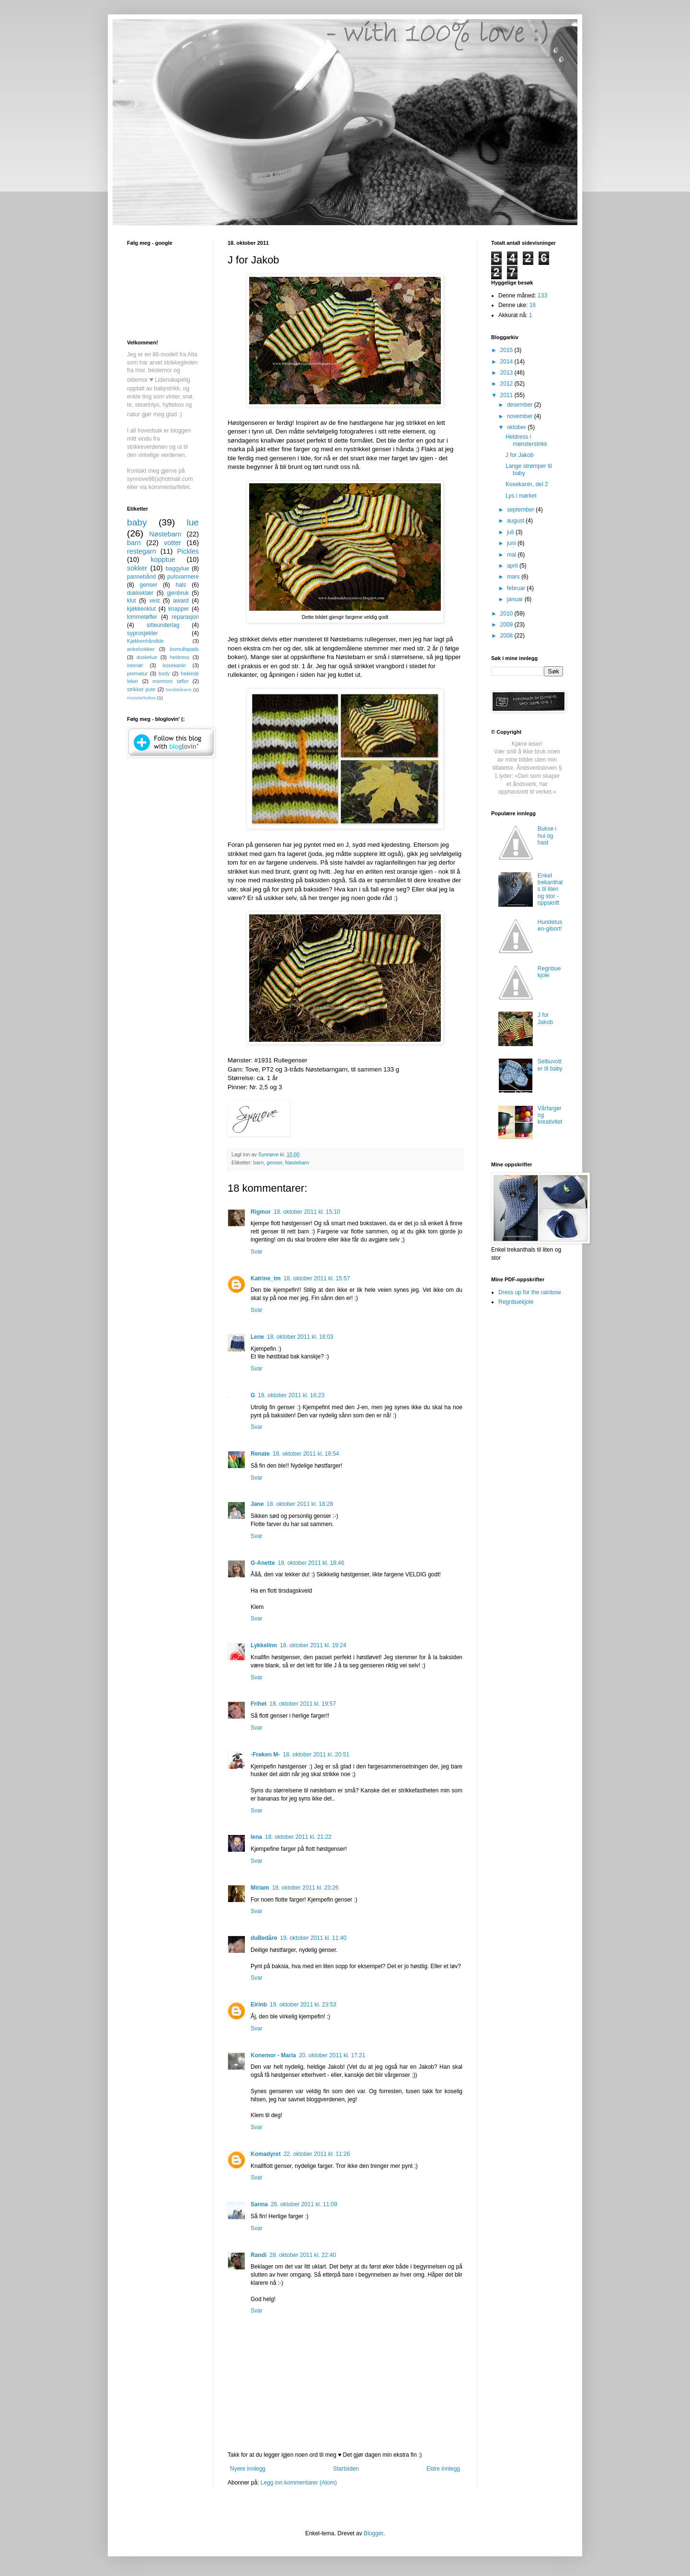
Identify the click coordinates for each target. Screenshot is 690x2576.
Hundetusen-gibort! (550, 925)
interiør (135, 665)
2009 (507, 624)
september (521, 509)
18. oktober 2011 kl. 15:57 (317, 1278)
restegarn (141, 551)
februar (517, 588)
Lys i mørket (521, 495)
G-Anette (263, 1563)
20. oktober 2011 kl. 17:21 (332, 2055)
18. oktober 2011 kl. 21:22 (298, 1837)
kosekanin (174, 665)
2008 (507, 635)
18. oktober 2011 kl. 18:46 (311, 1563)
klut (131, 600)
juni (512, 543)
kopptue (162, 559)
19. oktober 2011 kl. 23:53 (303, 2004)
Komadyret (266, 2154)
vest (154, 600)
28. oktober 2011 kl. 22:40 (302, 2255)
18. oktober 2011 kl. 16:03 (300, 1337)
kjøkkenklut (141, 608)
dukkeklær (140, 593)
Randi (258, 2255)
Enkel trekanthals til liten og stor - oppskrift (550, 889)
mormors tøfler (170, 681)
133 (542, 295)
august (516, 520)
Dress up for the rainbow (529, 1292)
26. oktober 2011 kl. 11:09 (304, 2204)
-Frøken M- (265, 1754)
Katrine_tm (266, 1278)
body (164, 673)
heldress (179, 657)
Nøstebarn (297, 1162)
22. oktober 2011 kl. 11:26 (317, 2154)
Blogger (373, 2533)
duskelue (147, 657)
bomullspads (184, 649)
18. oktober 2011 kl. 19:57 (302, 1703)
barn (258, 1162)
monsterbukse (141, 697)
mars (514, 576)
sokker (137, 568)
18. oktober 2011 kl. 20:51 (316, 1754)
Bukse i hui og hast (547, 835)
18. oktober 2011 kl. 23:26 (305, 1887)
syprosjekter (142, 633)
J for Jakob (520, 455)
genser (274, 1162)
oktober (517, 427)
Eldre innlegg (443, 2468)
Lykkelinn (264, 1645)
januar (516, 599)
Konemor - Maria (273, 2055)
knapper (178, 608)
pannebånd (141, 576)
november (520, 416)
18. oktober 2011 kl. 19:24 (313, 1645)
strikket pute (141, 689)
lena (256, 1837)
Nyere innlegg (247, 2468)
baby (137, 522)
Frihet (258, 1703)
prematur (137, 673)
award (181, 600)
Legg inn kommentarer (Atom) (299, 2482)
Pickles (188, 551)
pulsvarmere (183, 576)
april (513, 565)
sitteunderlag (163, 625)
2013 (507, 372)
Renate (260, 1453)
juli (511, 532)
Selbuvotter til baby (550, 1064)
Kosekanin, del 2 (527, 484)
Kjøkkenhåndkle (145, 641)
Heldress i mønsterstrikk (526, 440)
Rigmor (261, 1211)
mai (512, 554)
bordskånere (178, 689)
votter (172, 543)
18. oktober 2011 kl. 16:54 (306, 1453)
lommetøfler (142, 617)
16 (532, 305)
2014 (507, 361)
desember (520, 404)
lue (192, 522)
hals (180, 584)
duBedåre (264, 1938)
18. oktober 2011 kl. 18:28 (299, 1504)
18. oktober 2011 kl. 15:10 (307, 1211)
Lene (257, 1337)
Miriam (260, 1887)
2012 (507, 383)
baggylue (177, 568)
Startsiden (346, 2468)
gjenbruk (178, 593)
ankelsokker (141, 649)
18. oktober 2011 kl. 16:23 (291, 1395)
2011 (507, 395)
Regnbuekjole (549, 972)
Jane (257, 1504)
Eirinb (259, 2004)
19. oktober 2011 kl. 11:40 (313, 1938)
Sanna (259, 2204)
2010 (507, 613)
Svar (257, 1251)
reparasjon (185, 617)
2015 (507, 350)
